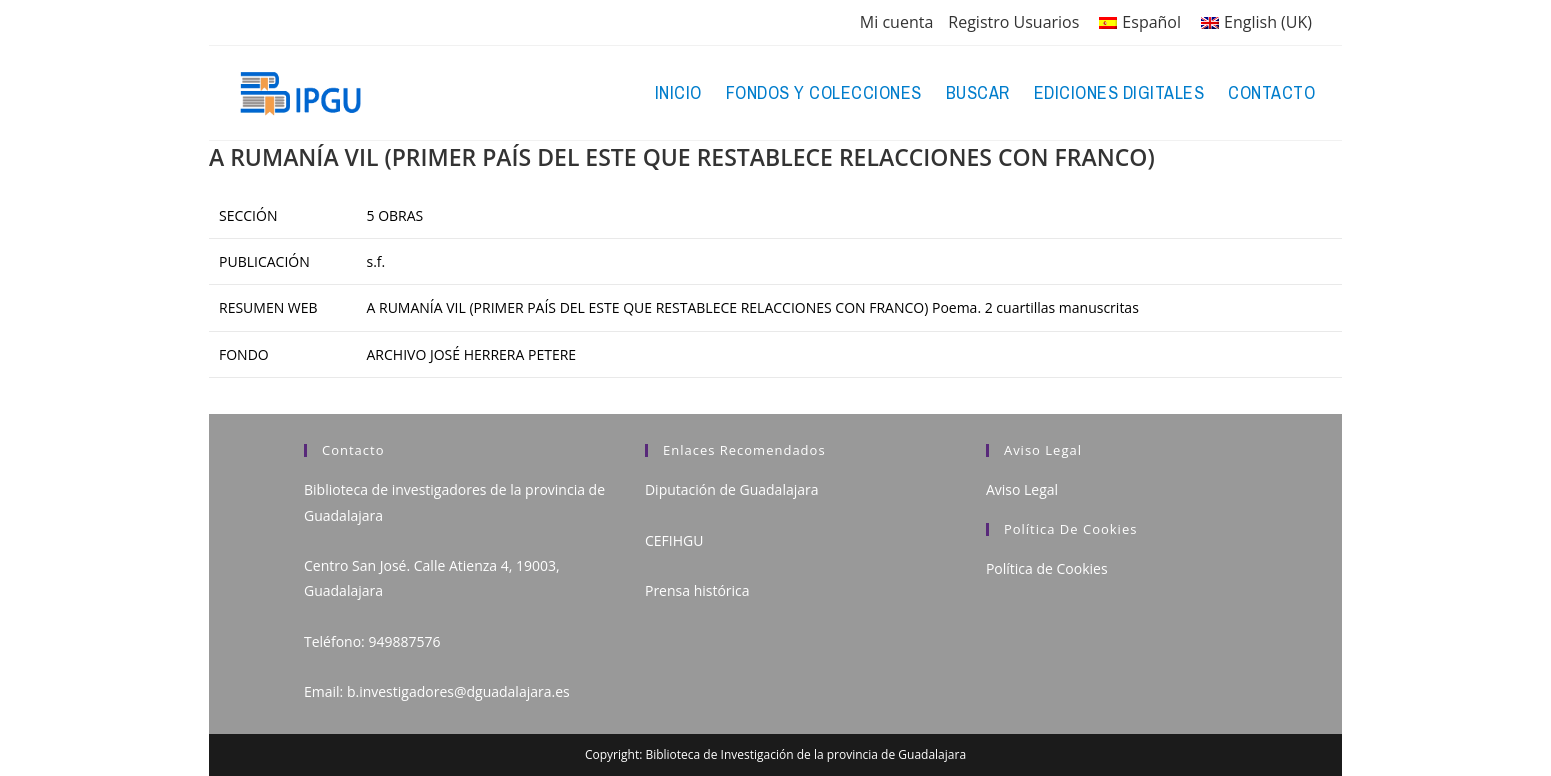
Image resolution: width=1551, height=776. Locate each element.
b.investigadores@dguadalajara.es (458, 691)
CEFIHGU (674, 540)
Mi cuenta (896, 22)
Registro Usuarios (1013, 22)
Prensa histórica (697, 590)
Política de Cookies (1047, 568)
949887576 (404, 641)
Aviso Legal (1022, 489)
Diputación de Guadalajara (732, 489)
